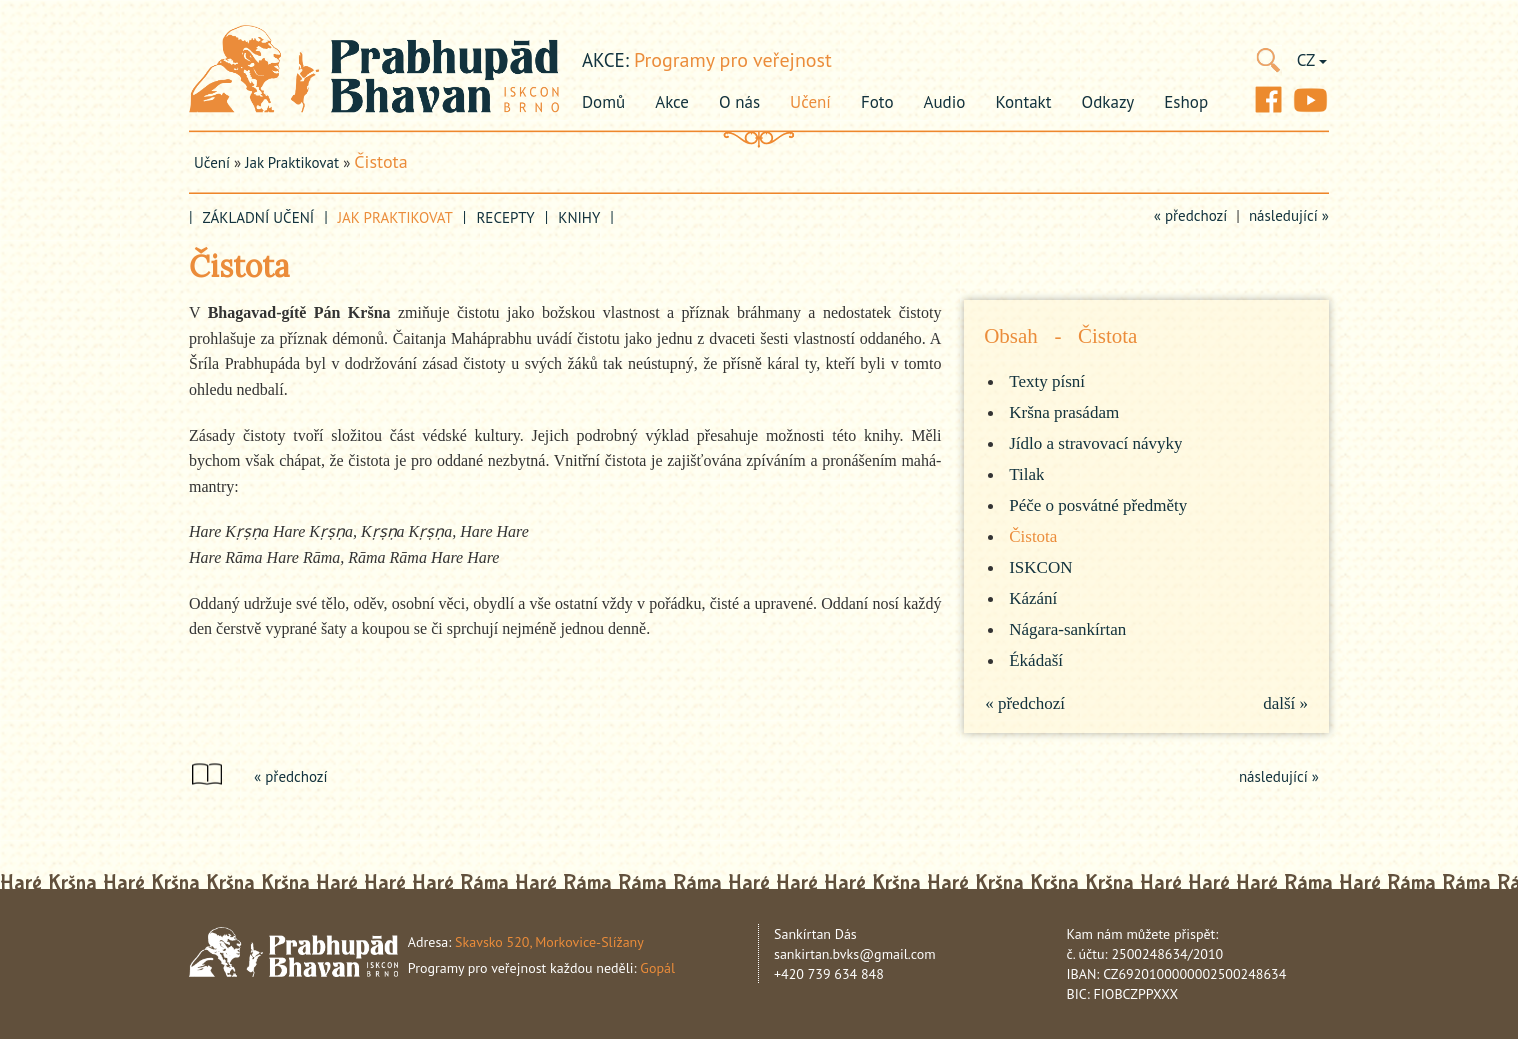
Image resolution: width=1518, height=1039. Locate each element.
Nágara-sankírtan (1067, 629)
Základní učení (259, 217)
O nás (739, 102)
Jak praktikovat (292, 162)
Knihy (579, 217)
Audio (945, 102)
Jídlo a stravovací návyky (1095, 443)
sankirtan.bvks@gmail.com (855, 954)
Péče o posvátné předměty (1098, 505)
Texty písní (1047, 381)
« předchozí (1191, 215)
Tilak (1026, 474)
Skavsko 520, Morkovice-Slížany (549, 942)
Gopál (657, 968)
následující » (1289, 215)
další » (1285, 703)
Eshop (1186, 102)
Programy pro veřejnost (733, 60)
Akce (672, 102)
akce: (605, 60)
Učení (810, 102)
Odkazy (1108, 102)
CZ (1312, 60)
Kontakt (1023, 102)
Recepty (505, 217)
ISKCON (1040, 567)
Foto (877, 102)
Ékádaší (1036, 660)
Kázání (1033, 598)
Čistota (380, 161)
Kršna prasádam (1064, 412)
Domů (603, 102)
